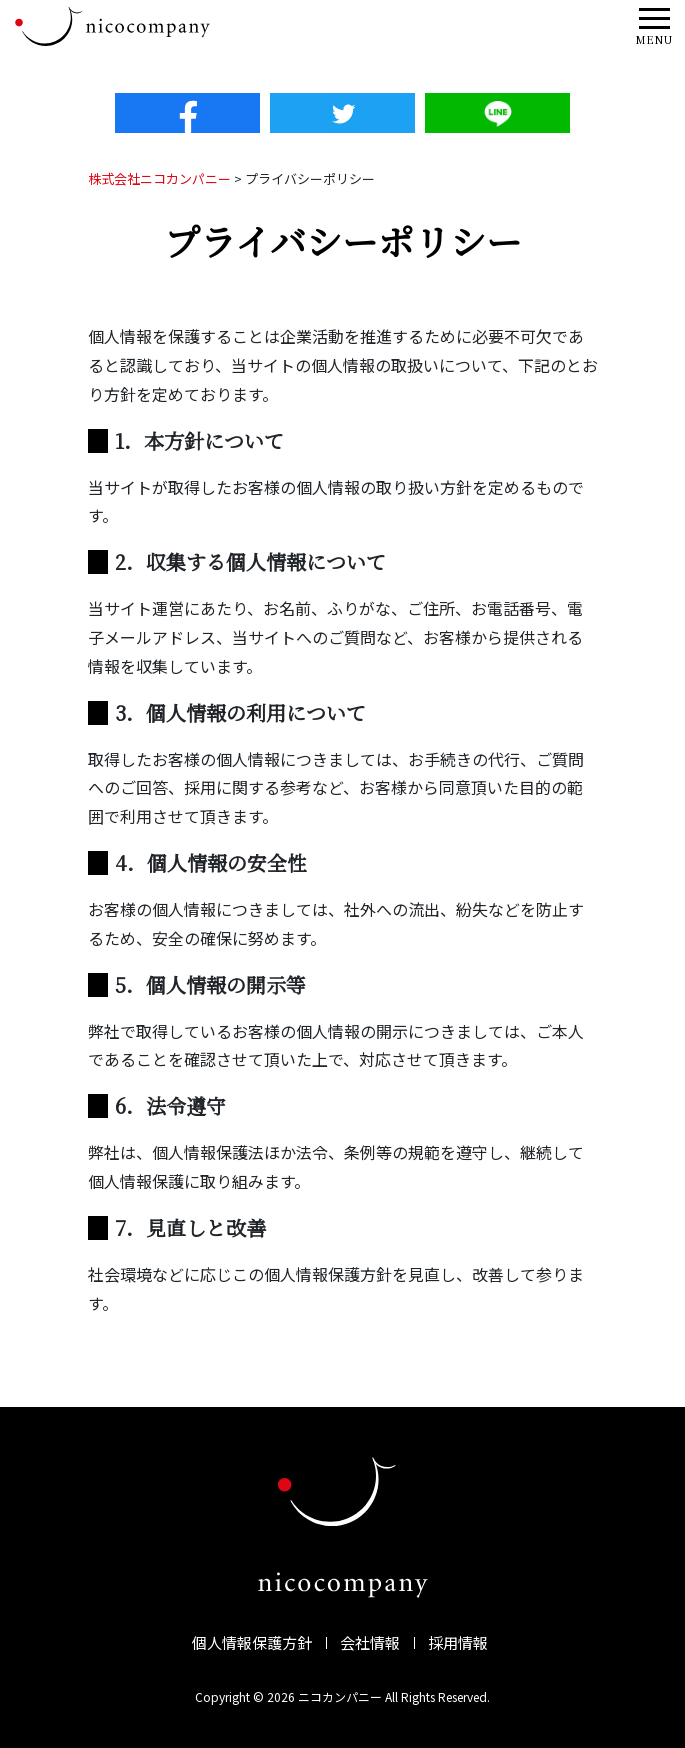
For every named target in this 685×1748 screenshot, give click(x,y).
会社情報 (370, 1642)
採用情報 (458, 1642)
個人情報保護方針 (252, 1642)
